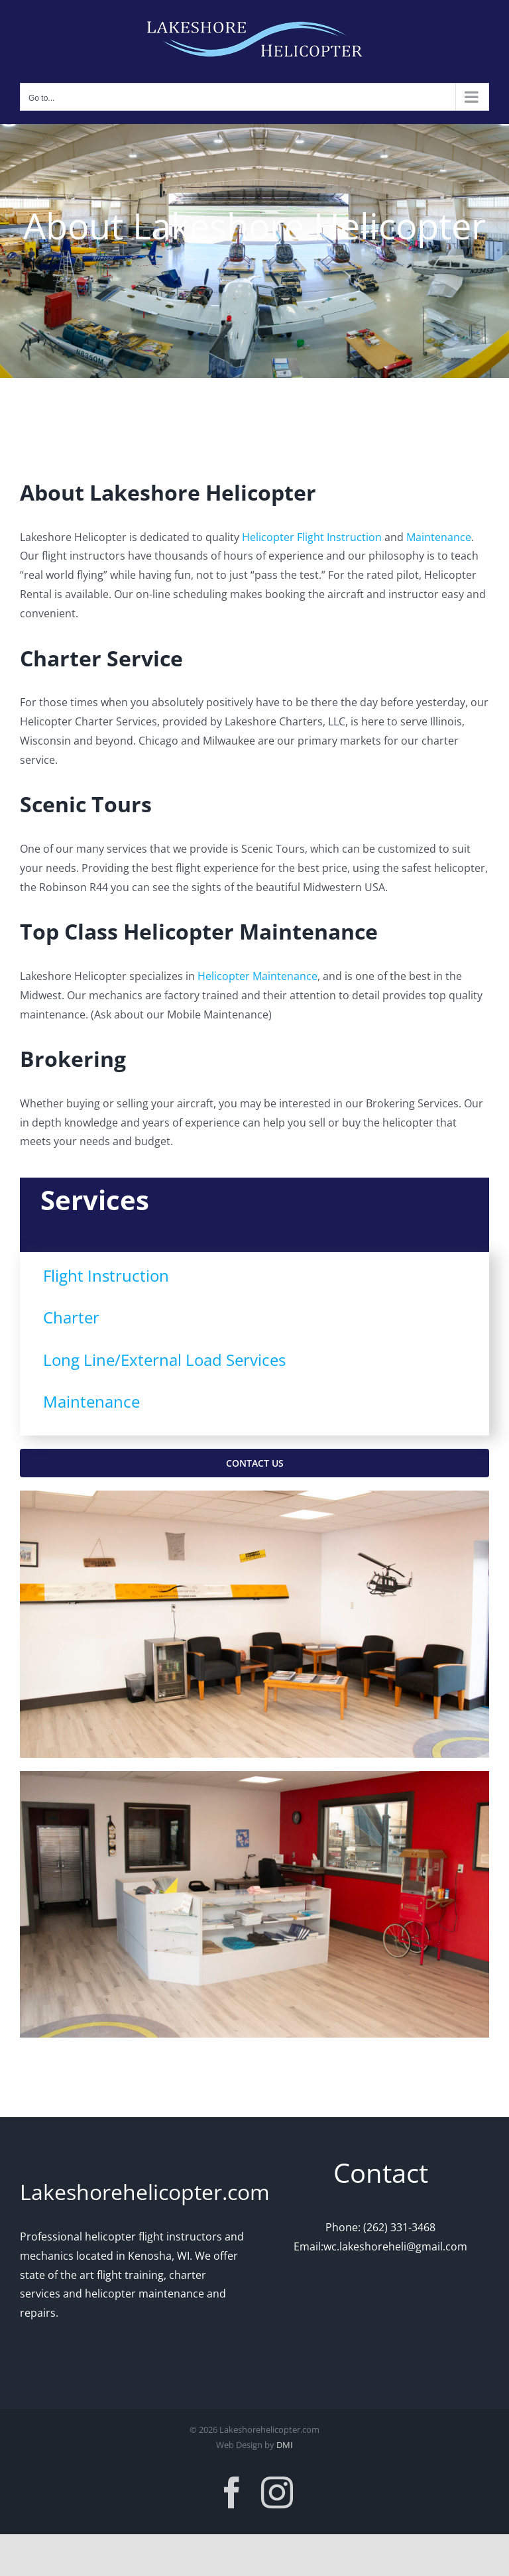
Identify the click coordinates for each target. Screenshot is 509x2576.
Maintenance (438, 537)
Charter (71, 1317)
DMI (284, 2445)
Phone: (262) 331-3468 (380, 2227)
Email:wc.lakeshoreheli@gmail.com (380, 2246)
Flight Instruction (106, 1275)
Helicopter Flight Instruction (312, 537)
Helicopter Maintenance (257, 976)
